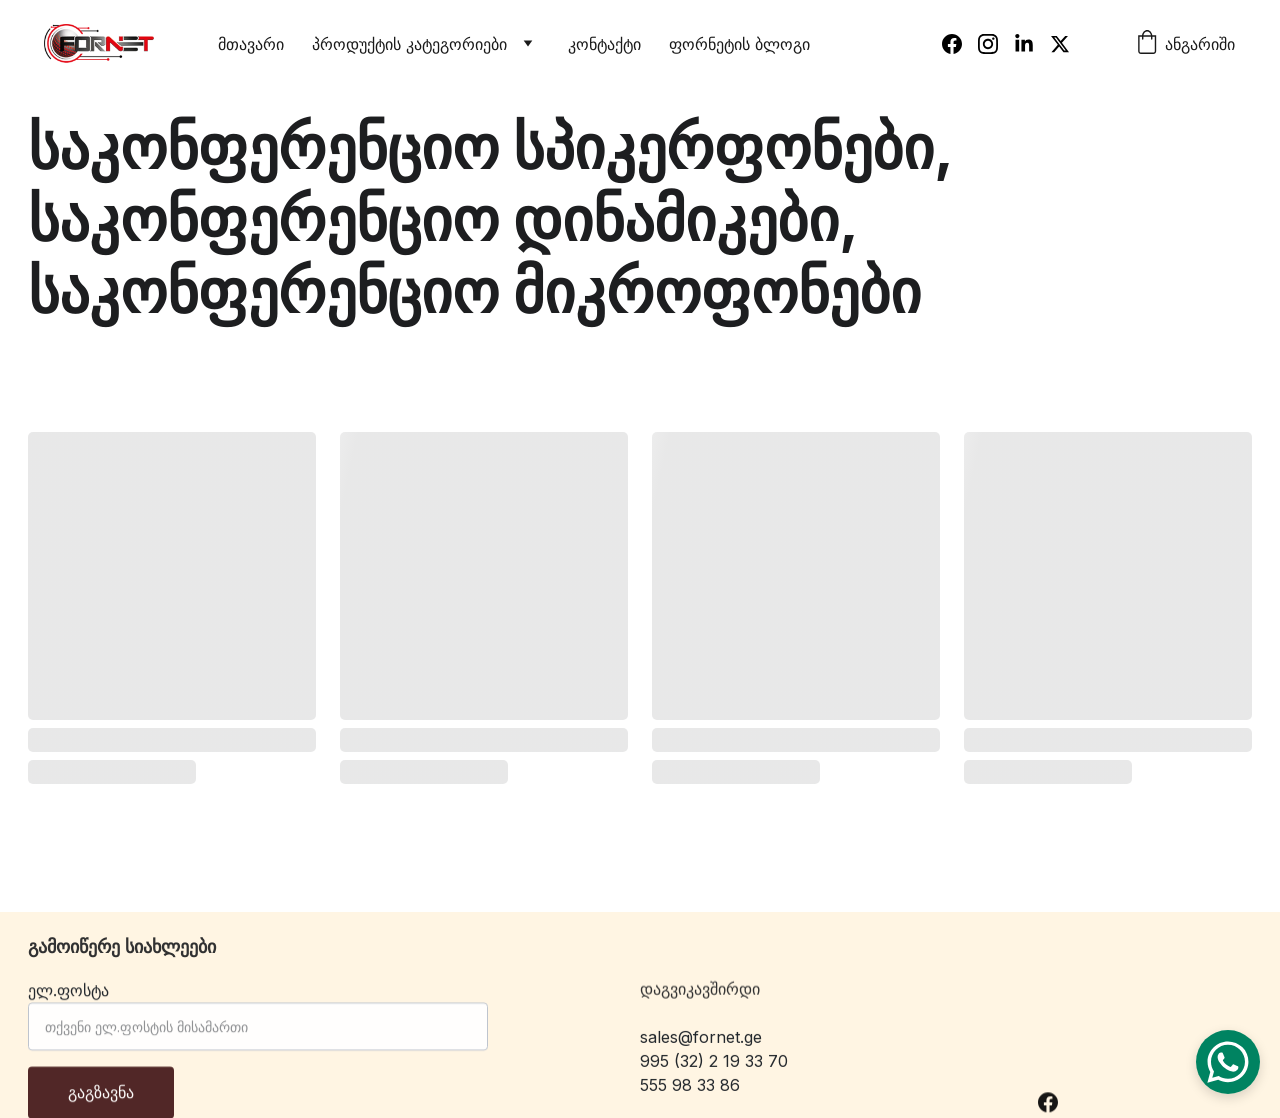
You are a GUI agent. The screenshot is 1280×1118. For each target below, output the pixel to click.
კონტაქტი (604, 44)
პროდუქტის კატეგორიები (409, 44)
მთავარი (251, 44)
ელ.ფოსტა (68, 1004)
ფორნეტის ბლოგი (739, 44)
